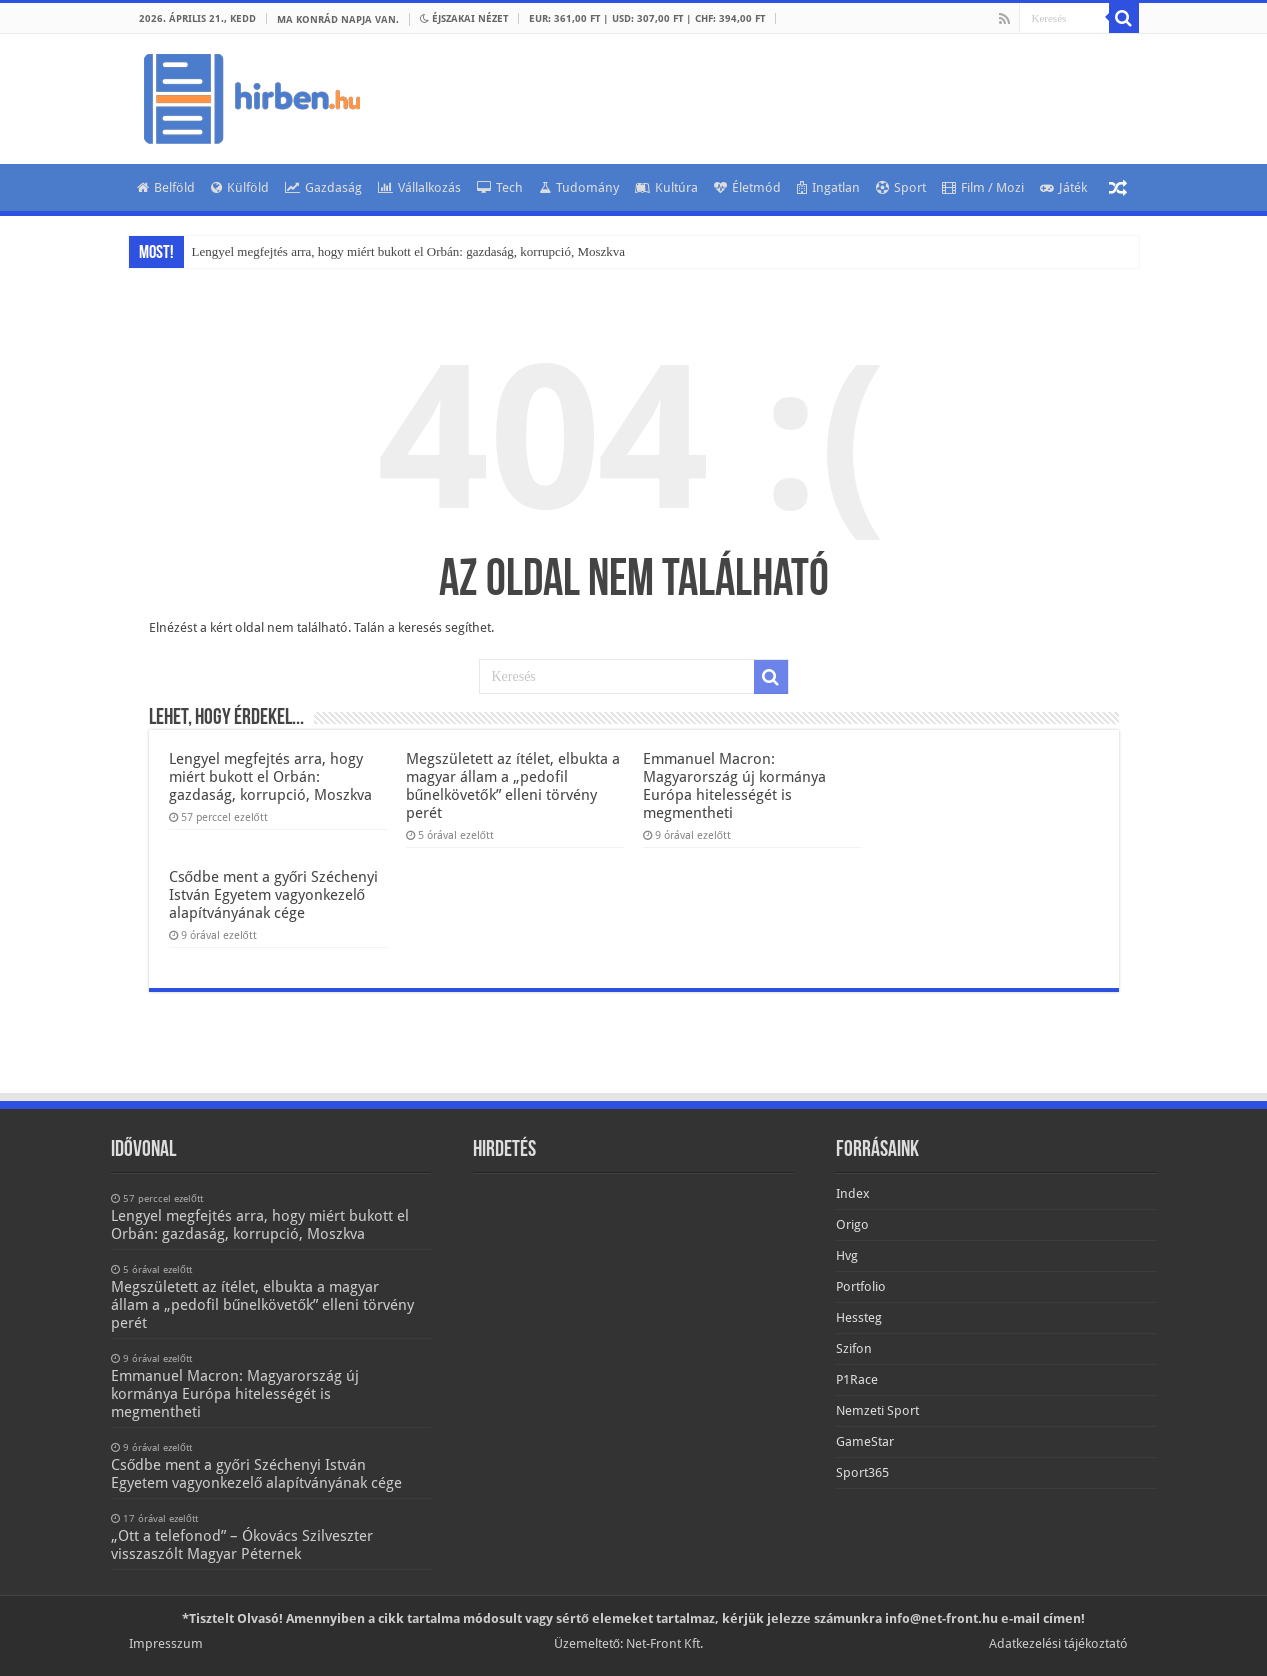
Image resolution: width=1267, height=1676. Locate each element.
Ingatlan (828, 187)
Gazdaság (323, 187)
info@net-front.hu (941, 1618)
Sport (901, 187)
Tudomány (579, 187)
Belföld (166, 187)
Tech (500, 187)
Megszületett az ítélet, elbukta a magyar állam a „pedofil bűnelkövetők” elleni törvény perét (513, 786)
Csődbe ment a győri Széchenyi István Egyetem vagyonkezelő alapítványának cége (274, 895)
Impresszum (166, 1643)
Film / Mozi (983, 187)
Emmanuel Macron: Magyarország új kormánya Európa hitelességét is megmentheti (734, 786)
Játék (1063, 187)
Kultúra (666, 187)
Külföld (240, 187)
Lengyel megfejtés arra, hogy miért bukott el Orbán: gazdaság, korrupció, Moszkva (409, 251)
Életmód (747, 187)
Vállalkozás (419, 187)
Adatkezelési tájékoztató (1058, 1643)
